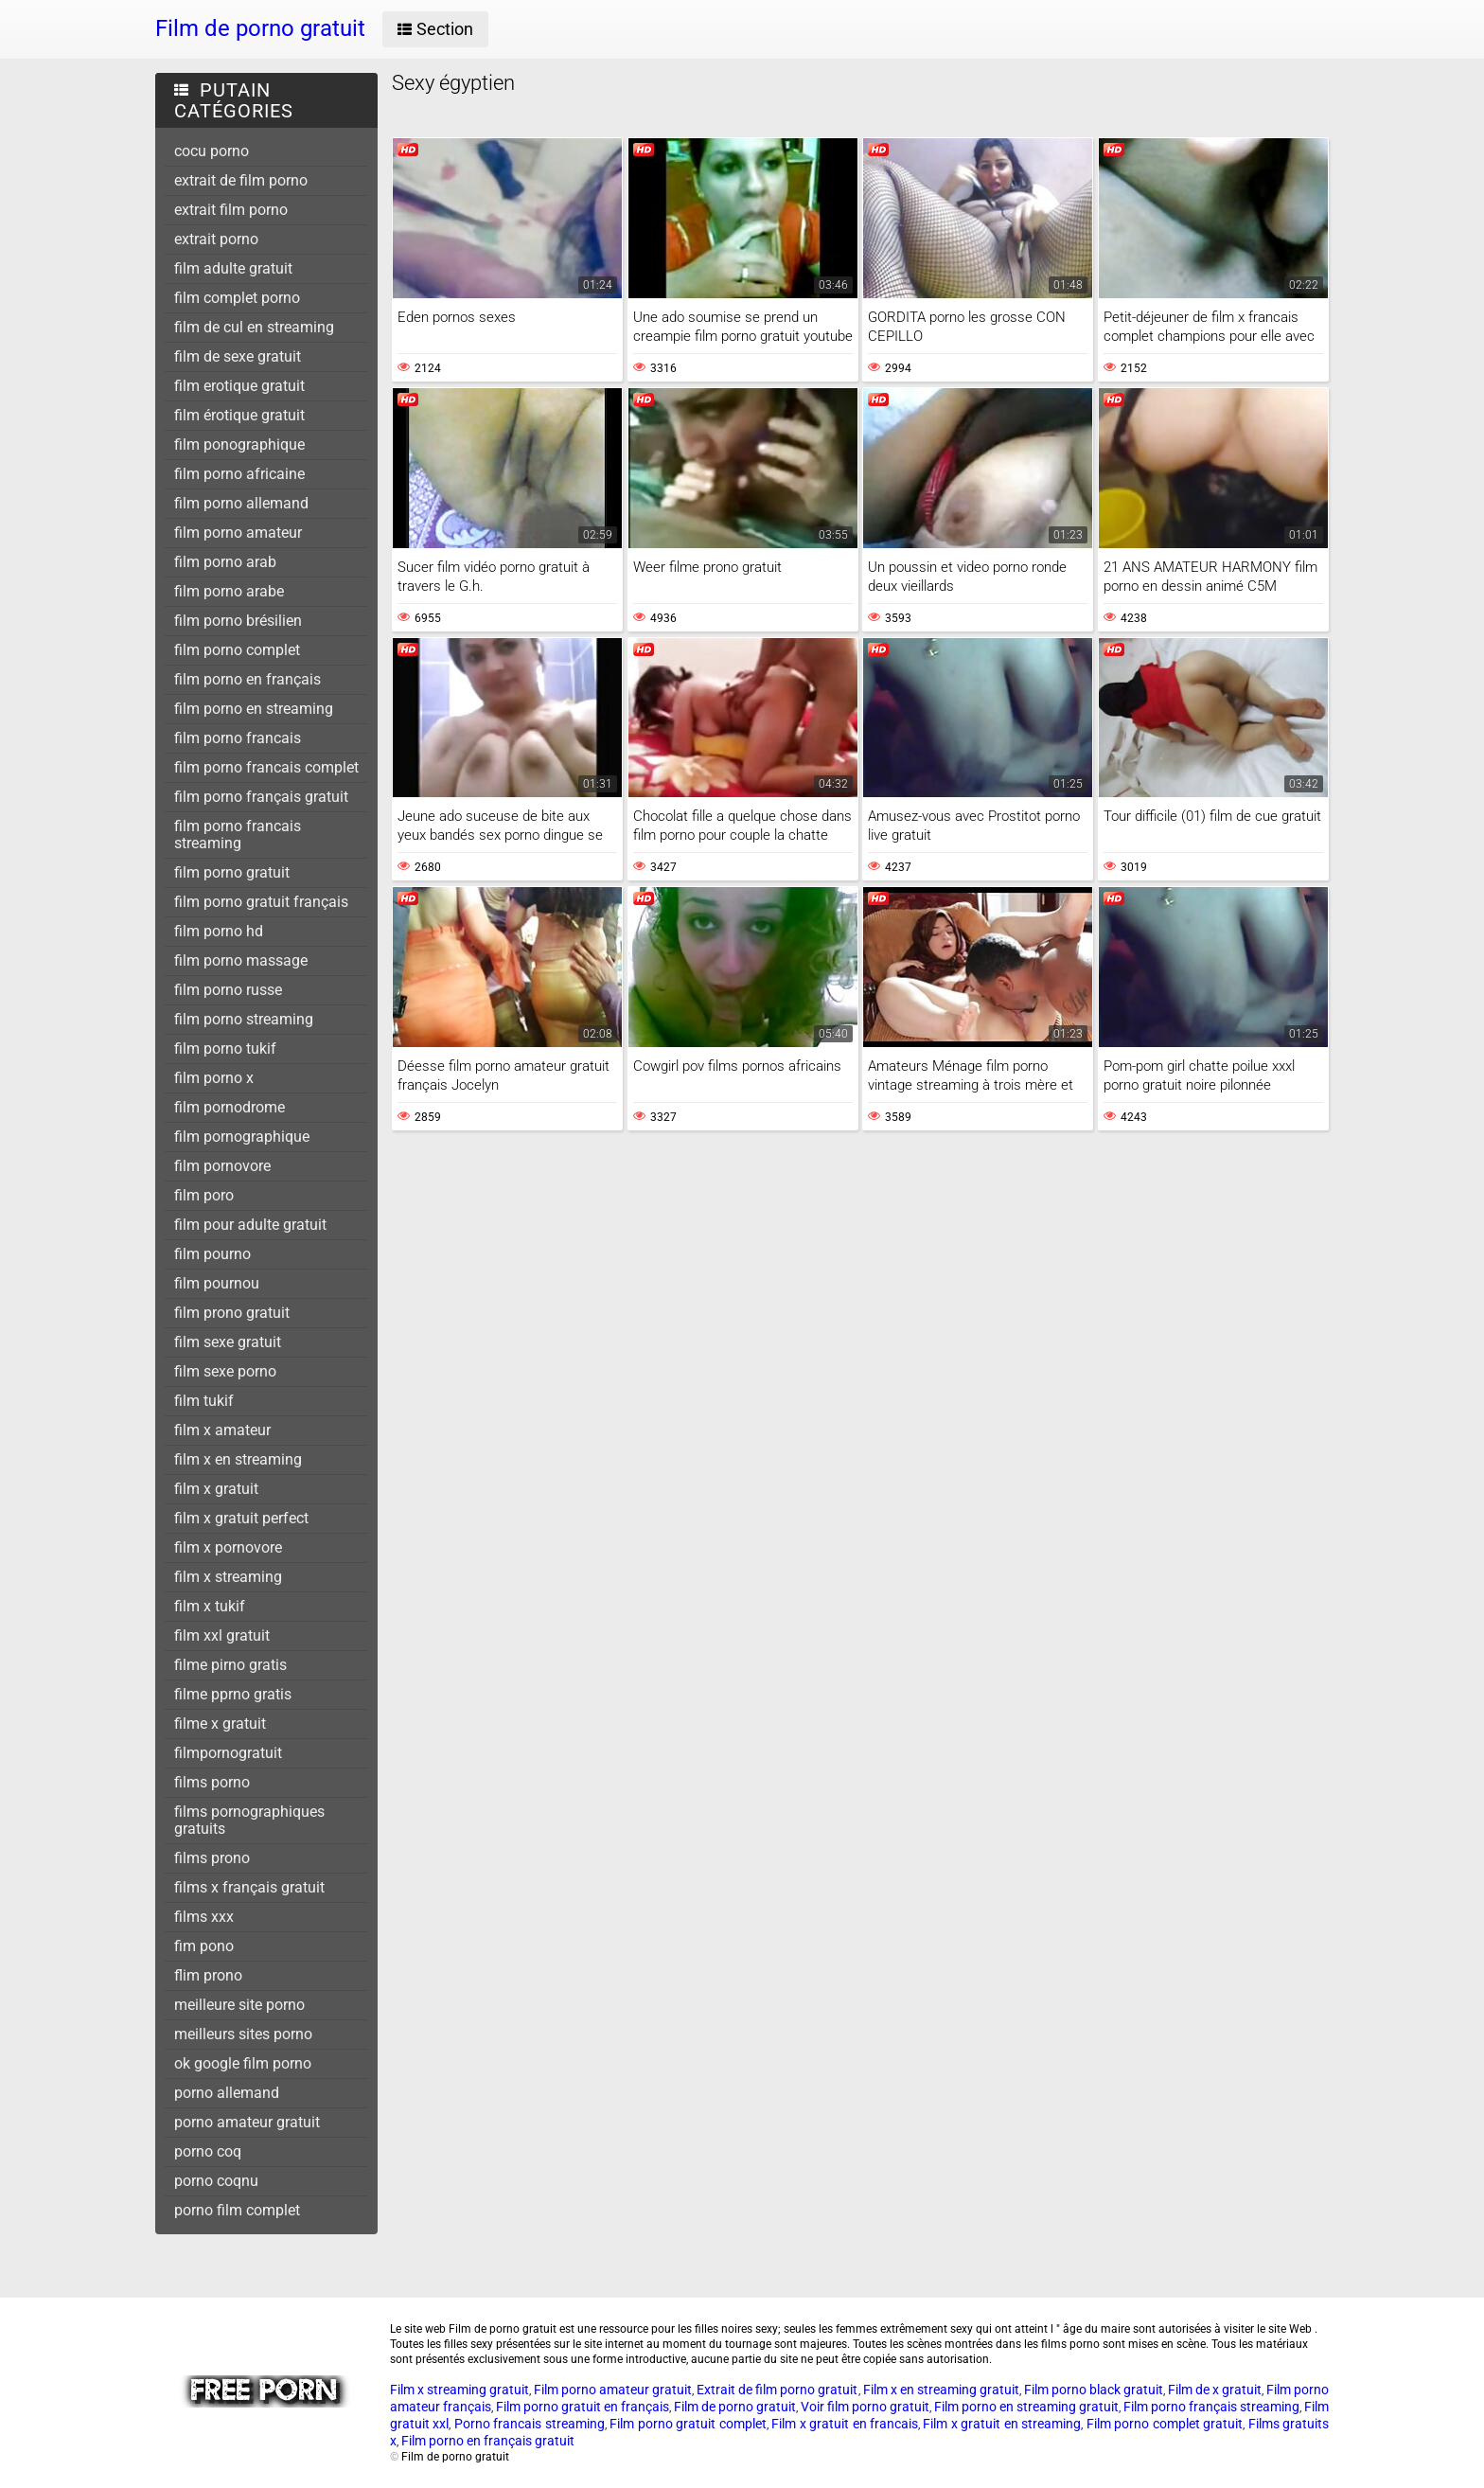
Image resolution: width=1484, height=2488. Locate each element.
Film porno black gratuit (1093, 2389)
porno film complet (237, 2210)
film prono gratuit (232, 1313)
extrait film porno (231, 210)
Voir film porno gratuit (865, 2406)
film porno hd (218, 931)
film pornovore (222, 1166)
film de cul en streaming (254, 327)
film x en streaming (238, 1459)
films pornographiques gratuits (249, 1820)
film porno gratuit (232, 872)
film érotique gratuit (239, 415)
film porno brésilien (238, 621)
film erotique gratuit (239, 386)
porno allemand (226, 2093)
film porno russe (228, 990)
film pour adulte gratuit (250, 1225)
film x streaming (228, 1577)
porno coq (207, 2151)
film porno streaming (243, 1019)
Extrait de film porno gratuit (777, 2389)
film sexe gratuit (227, 1342)
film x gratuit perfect (241, 1518)
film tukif (204, 1401)
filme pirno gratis (230, 1665)
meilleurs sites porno (243, 2034)
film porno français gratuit (261, 797)
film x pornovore (228, 1547)
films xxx (204, 1917)
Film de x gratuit (1215, 2389)
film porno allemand (241, 503)
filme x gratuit (220, 1724)
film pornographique (241, 1137)
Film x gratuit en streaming (1002, 2423)
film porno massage (241, 960)
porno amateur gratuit (247, 2122)
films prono (212, 1858)
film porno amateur (238, 533)
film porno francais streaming (237, 834)
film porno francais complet (266, 767)
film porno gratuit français (261, 902)
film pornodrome (229, 1107)
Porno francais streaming (529, 2423)
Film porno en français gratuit (487, 2440)
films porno (212, 1782)
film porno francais (237, 738)
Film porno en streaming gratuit (1026, 2406)
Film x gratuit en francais (844, 2423)
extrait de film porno (241, 180)
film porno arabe (229, 591)
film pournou (216, 1283)
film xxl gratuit (222, 1635)
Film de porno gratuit (735, 2406)
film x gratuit (216, 1489)
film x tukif (209, 1606)
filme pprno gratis (233, 1694)
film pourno (212, 1254)
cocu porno (211, 151)
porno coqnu (216, 2181)
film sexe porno (225, 1371)
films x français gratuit (249, 1887)
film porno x (214, 1078)
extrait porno (216, 239)
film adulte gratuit (233, 268)
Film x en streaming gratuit (941, 2389)
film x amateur (222, 1430)
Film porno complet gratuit (1164, 2423)
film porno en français (247, 679)
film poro (204, 1195)
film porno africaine (239, 474)
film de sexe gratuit (237, 356)
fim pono (204, 1946)
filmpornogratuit (228, 1753)
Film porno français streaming (1211, 2406)
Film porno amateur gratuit (613, 2389)
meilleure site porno (239, 2005)
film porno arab (225, 562)
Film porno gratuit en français (582, 2406)
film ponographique (239, 444)
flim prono (208, 1975)
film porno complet (237, 650)
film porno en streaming (253, 709)
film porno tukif (225, 1048)
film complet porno (237, 298)
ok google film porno (242, 2063)
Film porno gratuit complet (688, 2423)
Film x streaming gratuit (459, 2389)
